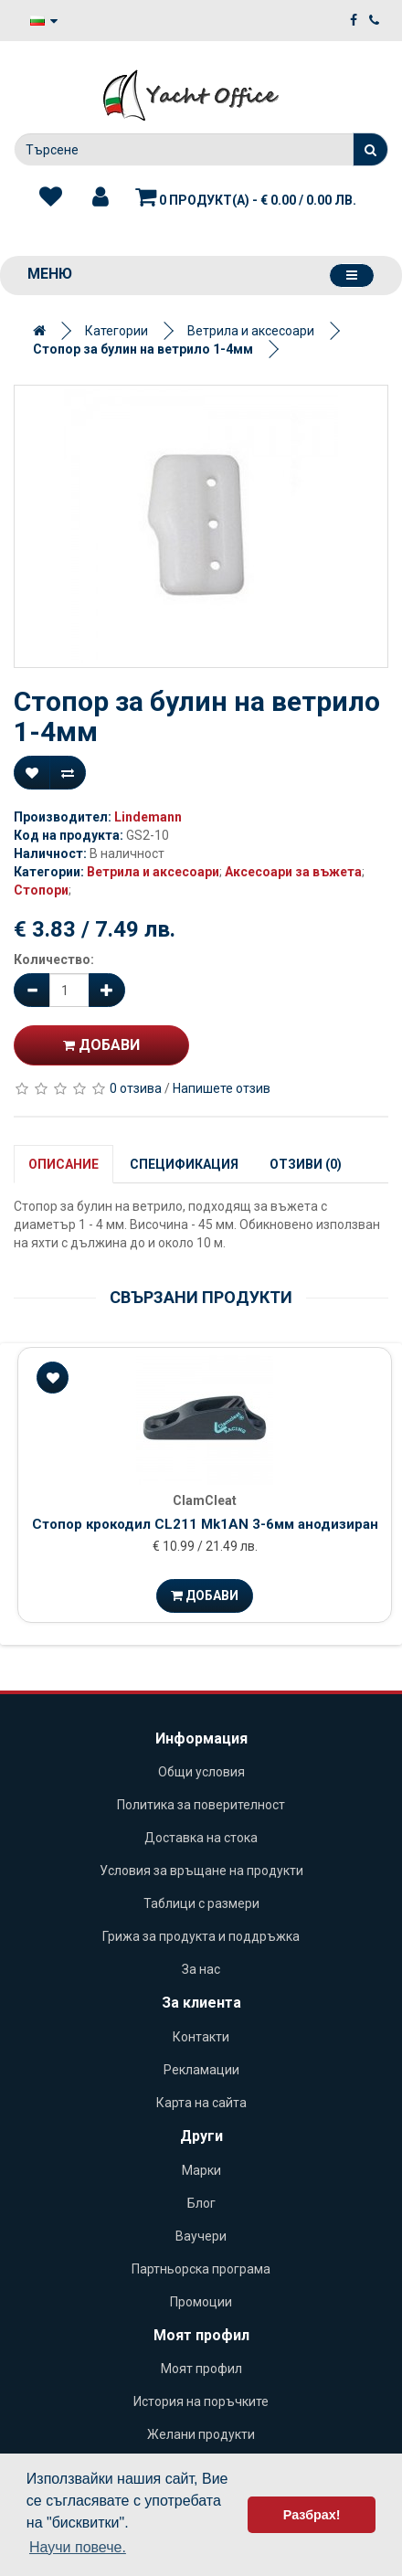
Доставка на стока (201, 1837)
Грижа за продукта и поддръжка (201, 1936)
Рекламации (201, 2069)
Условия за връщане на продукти (201, 1870)
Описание (63, 1164)
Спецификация (184, 1164)
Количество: (54, 959)
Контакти (201, 2037)
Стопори (41, 890)
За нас (201, 1969)
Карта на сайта (201, 2102)
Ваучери (201, 2236)
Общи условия (201, 1772)
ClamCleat (205, 1500)
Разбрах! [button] (312, 2514)
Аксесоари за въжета (293, 871)
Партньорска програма (201, 2269)
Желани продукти (201, 2434)
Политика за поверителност (201, 1804)
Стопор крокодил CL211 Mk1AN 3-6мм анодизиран (205, 1524)
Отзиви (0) (306, 1164)
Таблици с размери (201, 1903)
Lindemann (148, 817)
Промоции (201, 2302)
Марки (201, 2170)
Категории (116, 330)
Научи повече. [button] (77, 2547)
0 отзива (136, 1088)
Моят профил (201, 2368)
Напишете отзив (221, 1088)
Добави (101, 1045)
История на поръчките (201, 2401)
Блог (201, 2203)
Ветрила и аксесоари (250, 330)
